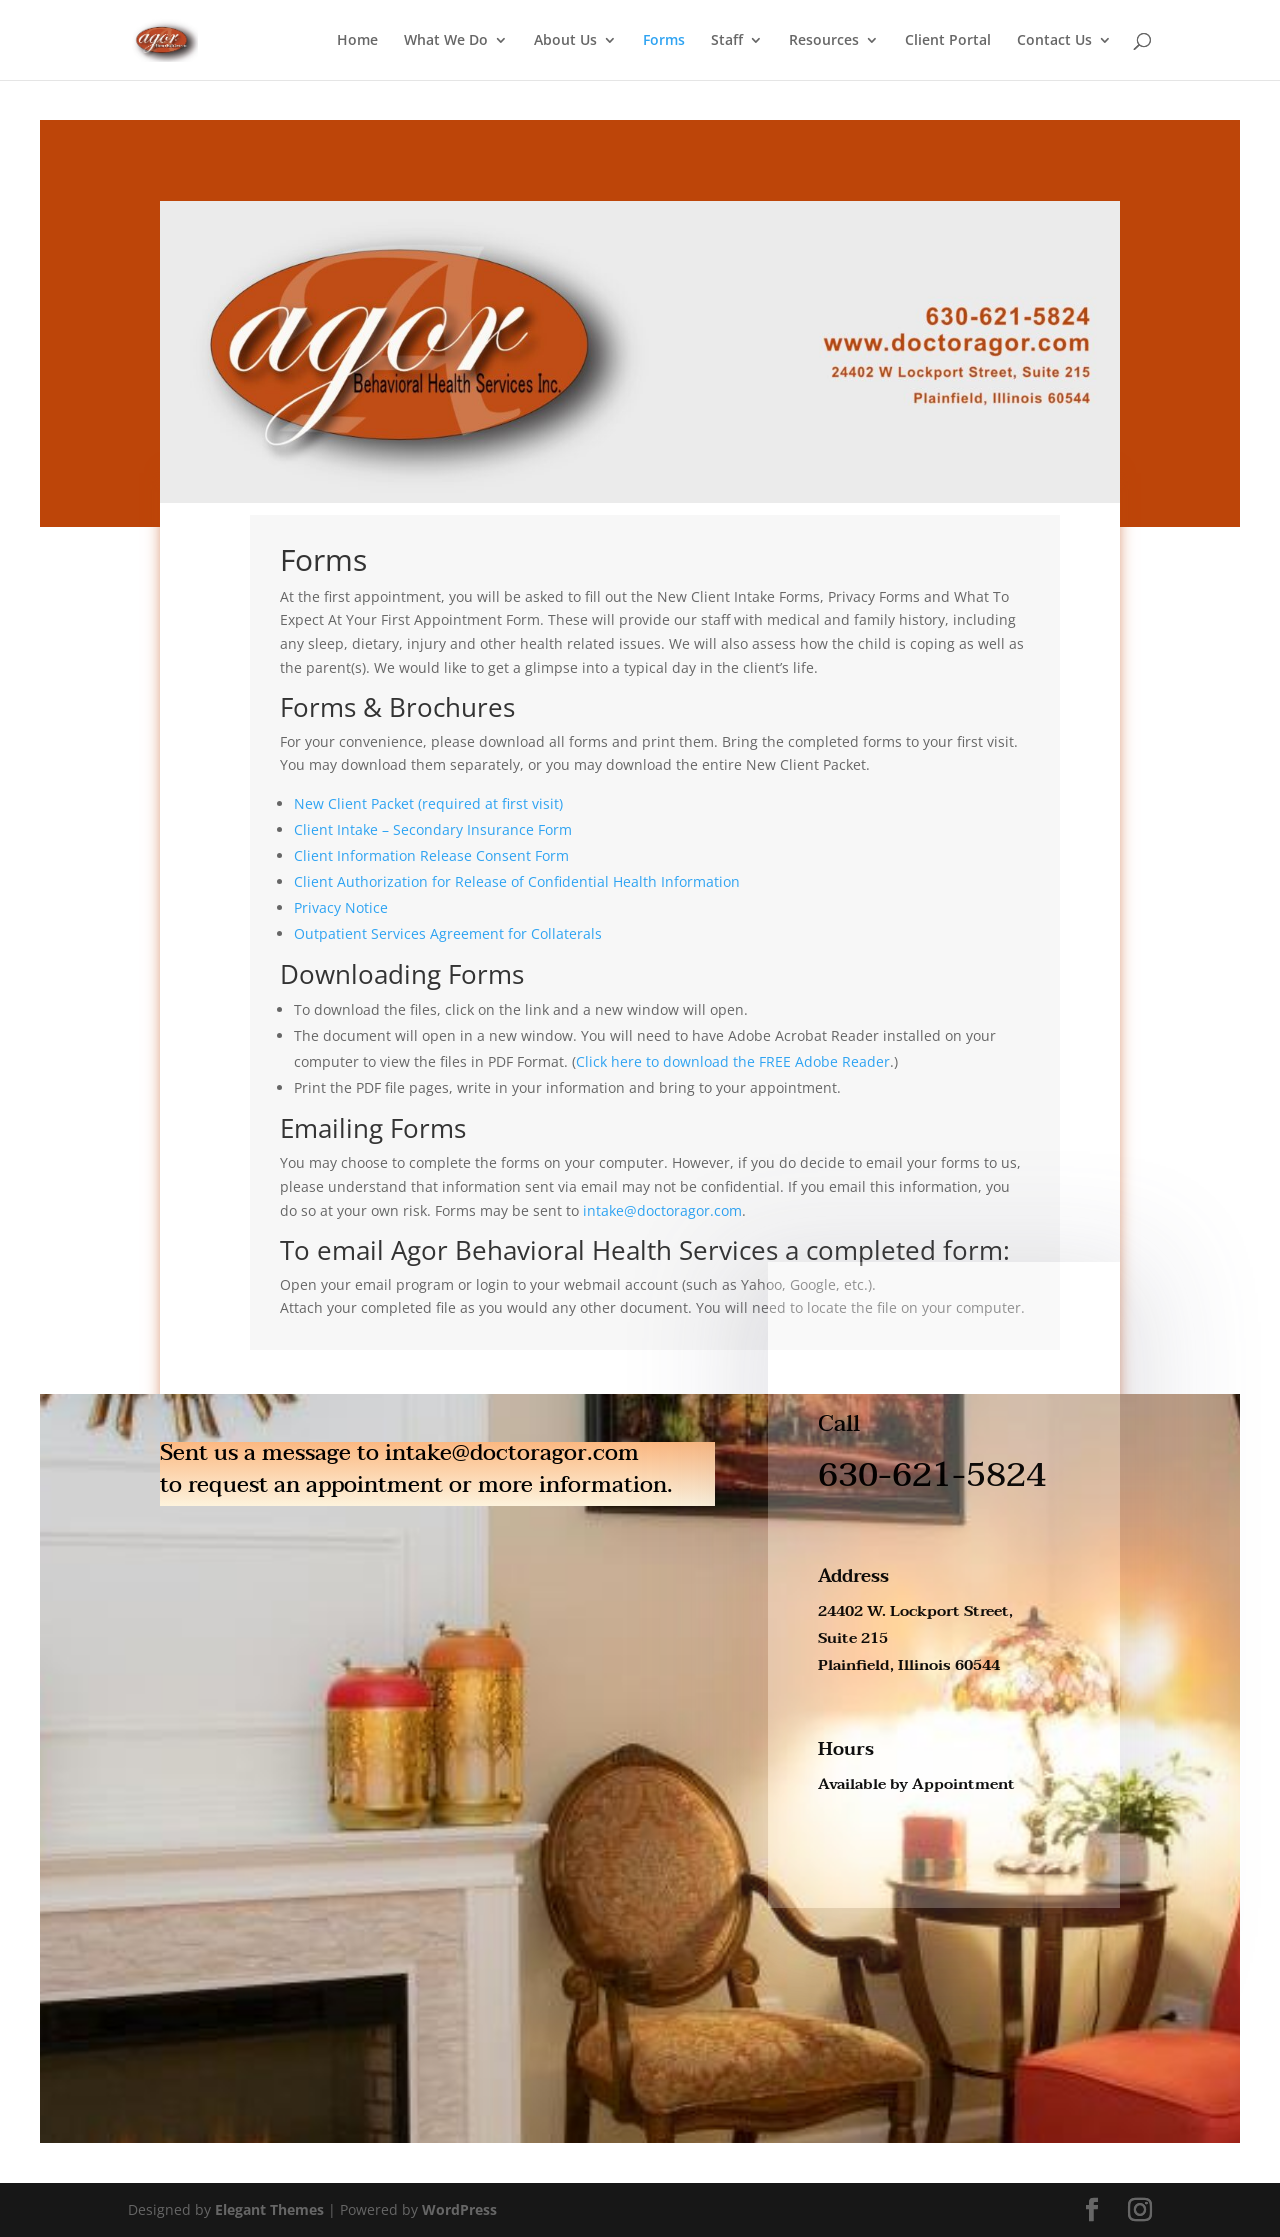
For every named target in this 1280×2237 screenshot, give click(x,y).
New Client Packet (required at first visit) (428, 803)
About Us (565, 41)
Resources (824, 41)
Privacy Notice (341, 907)
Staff (727, 41)
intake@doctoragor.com (662, 1210)
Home (357, 41)
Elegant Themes (269, 2209)
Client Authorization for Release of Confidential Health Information (517, 881)
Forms (664, 41)
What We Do (446, 41)
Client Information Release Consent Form (431, 855)
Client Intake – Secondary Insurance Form (433, 829)
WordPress (459, 2209)
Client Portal (948, 41)
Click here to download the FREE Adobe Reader (733, 1061)
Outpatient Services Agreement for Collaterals (448, 933)
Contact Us (1054, 41)
